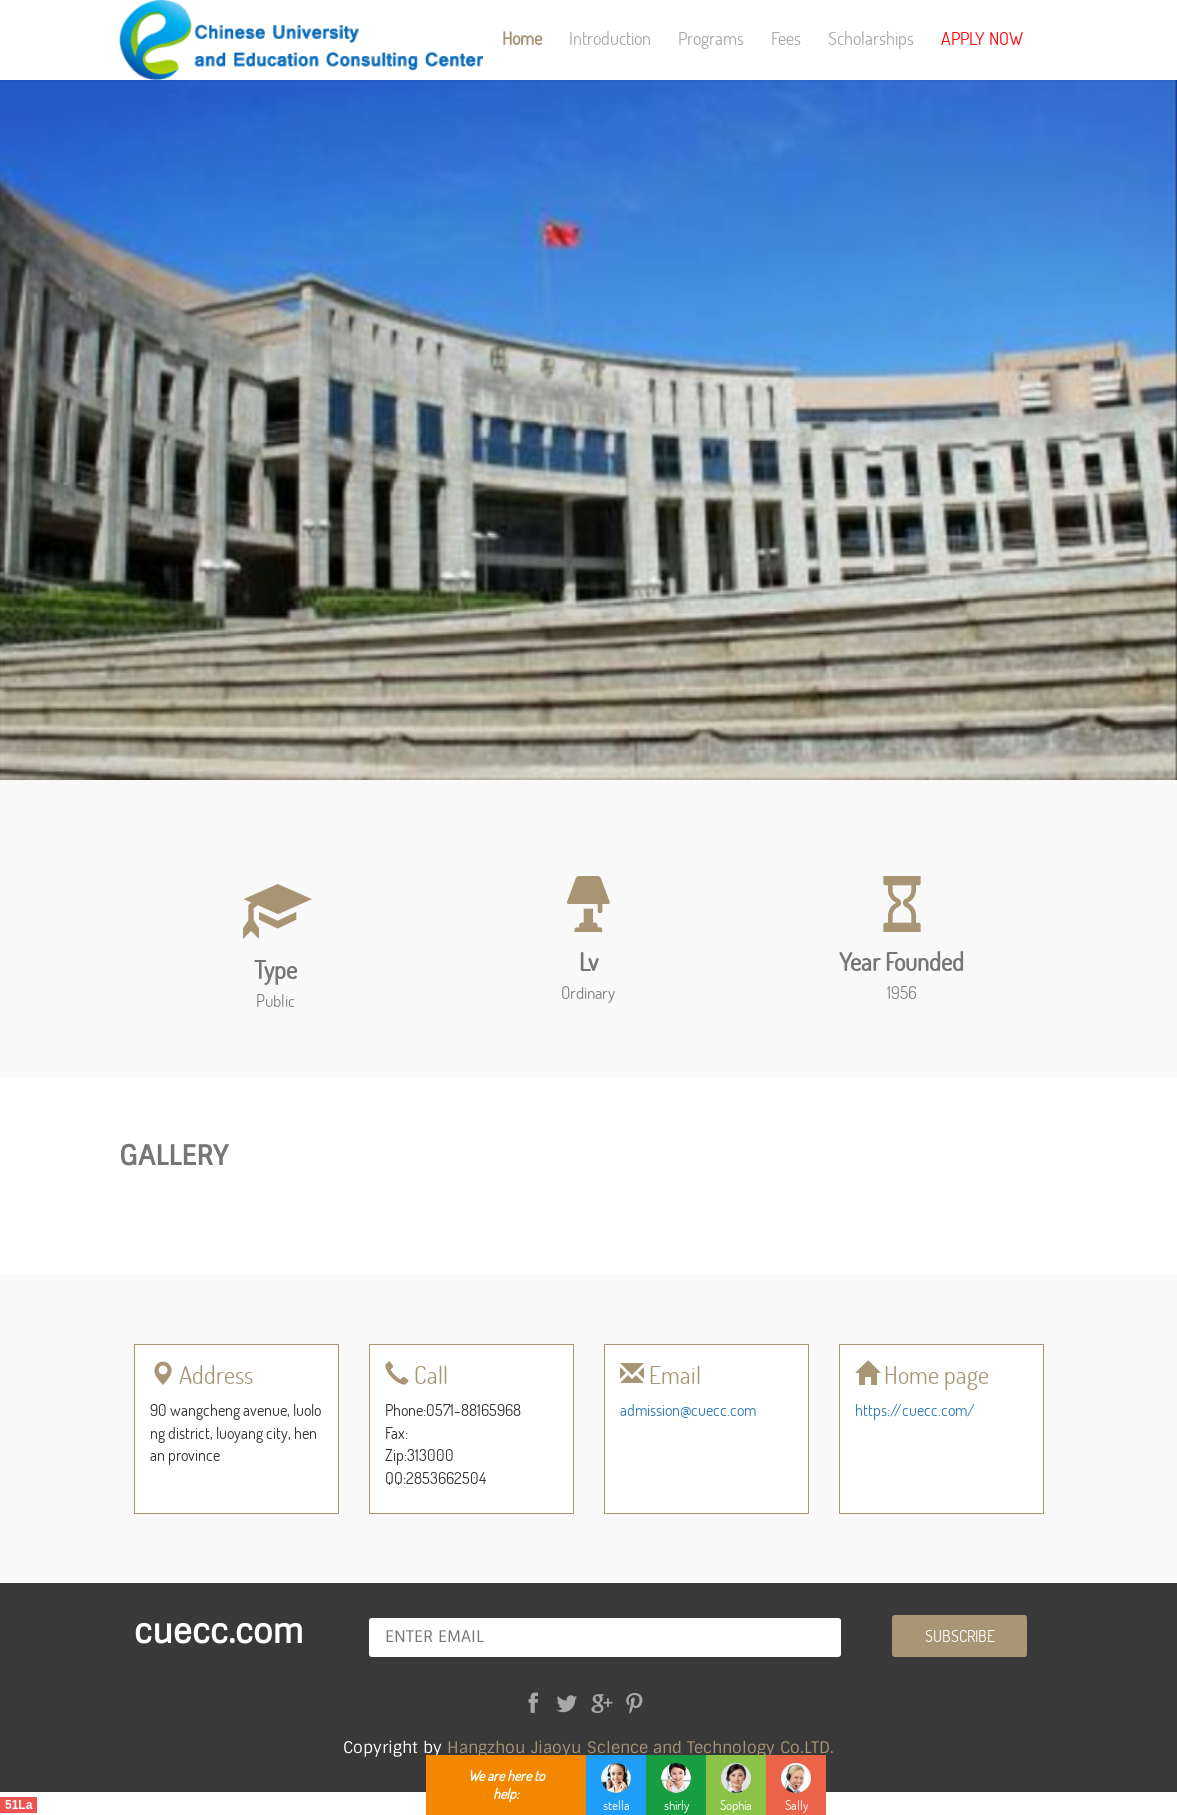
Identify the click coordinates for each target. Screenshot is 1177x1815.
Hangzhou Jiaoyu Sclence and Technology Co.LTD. (640, 1747)
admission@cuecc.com (688, 1409)
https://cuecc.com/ (915, 1409)
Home (522, 38)
